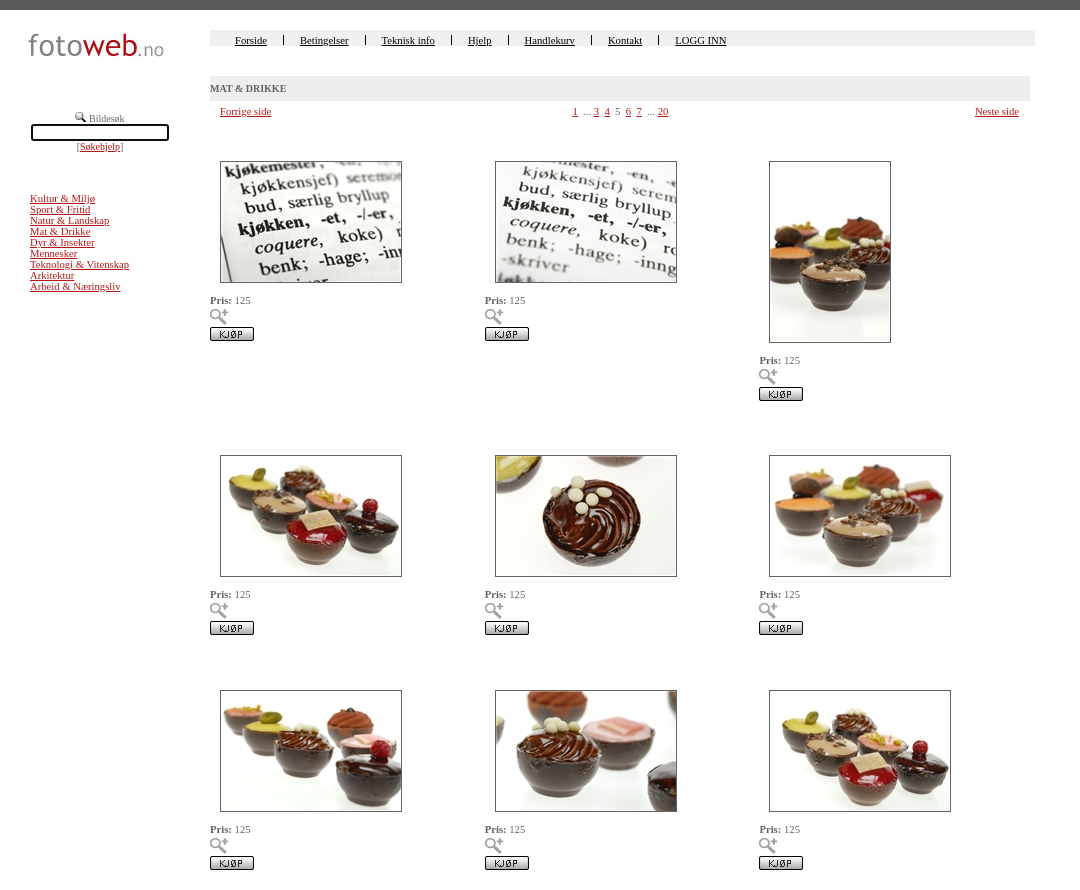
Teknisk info (408, 40)
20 (663, 111)
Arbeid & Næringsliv (75, 286)
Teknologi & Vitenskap (79, 264)
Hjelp (480, 40)
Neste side (997, 111)
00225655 (231, 431)
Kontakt (625, 40)
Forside (251, 40)
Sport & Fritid (60, 209)
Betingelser (324, 40)
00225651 (231, 665)
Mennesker (53, 253)
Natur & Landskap (69, 220)
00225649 (780, 665)
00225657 (506, 136)
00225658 (231, 136)
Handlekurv (550, 40)
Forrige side (245, 111)
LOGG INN (700, 40)
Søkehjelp (100, 146)
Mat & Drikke (60, 231)
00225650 (506, 665)
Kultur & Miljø (62, 198)
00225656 (780, 136)
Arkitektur (52, 275)
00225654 (506, 431)
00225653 (780, 431)
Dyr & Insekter (62, 242)
